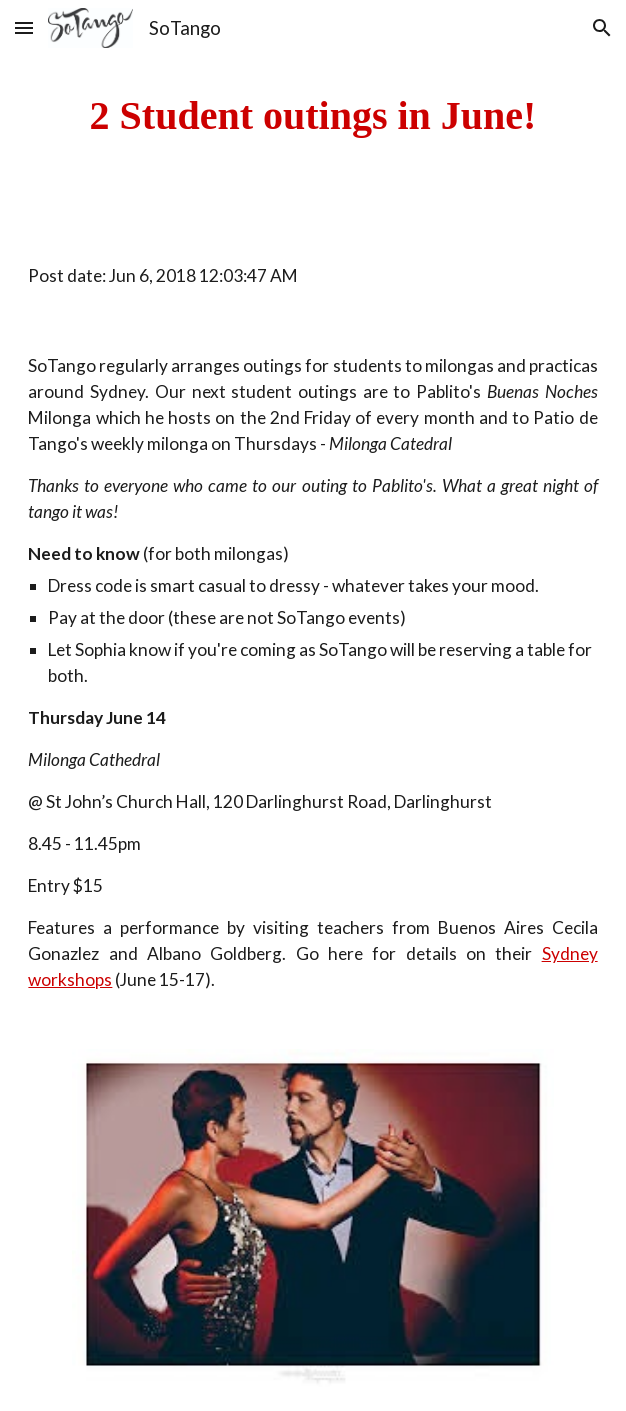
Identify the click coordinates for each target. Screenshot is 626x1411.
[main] (312, 115)
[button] (24, 27)
